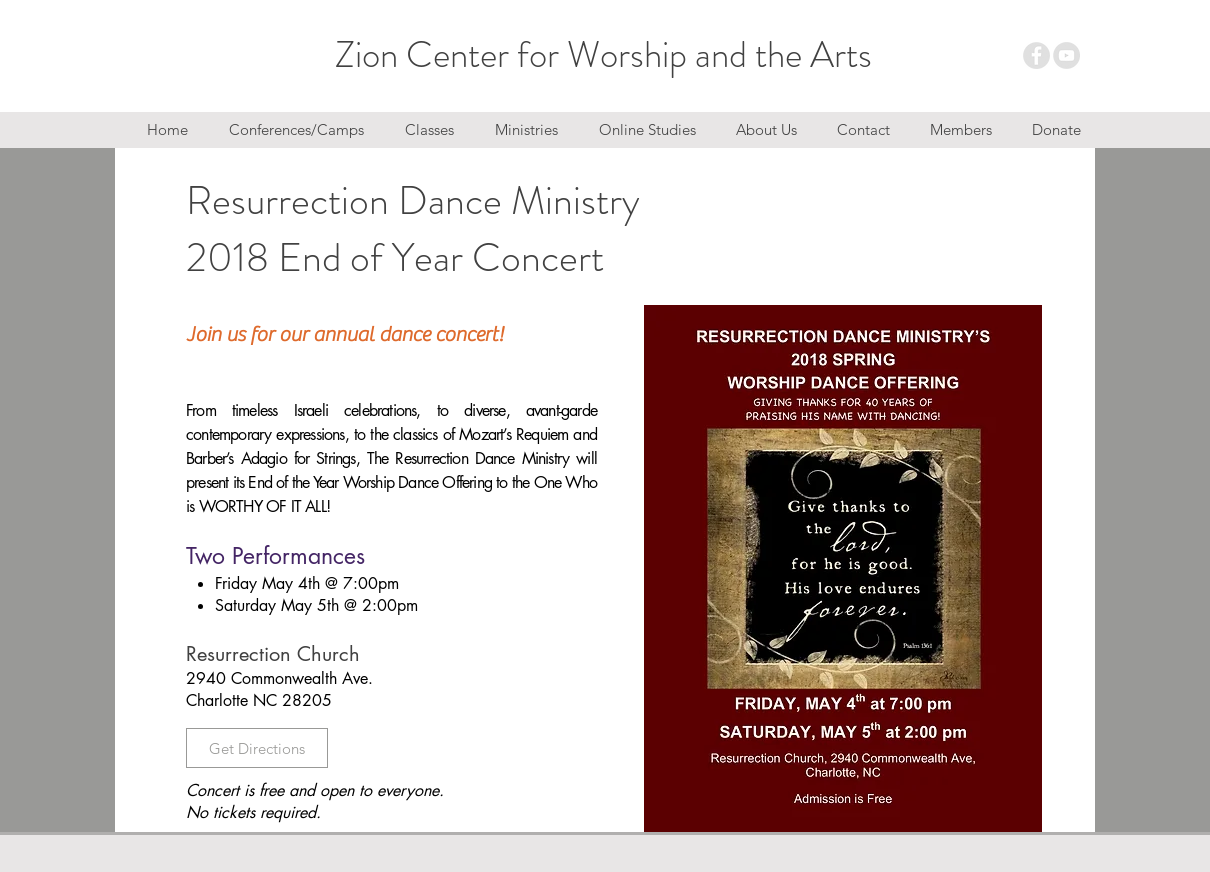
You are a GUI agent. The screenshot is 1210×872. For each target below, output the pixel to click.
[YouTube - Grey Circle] (1066, 55)
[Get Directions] (257, 748)
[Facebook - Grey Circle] (1036, 55)
